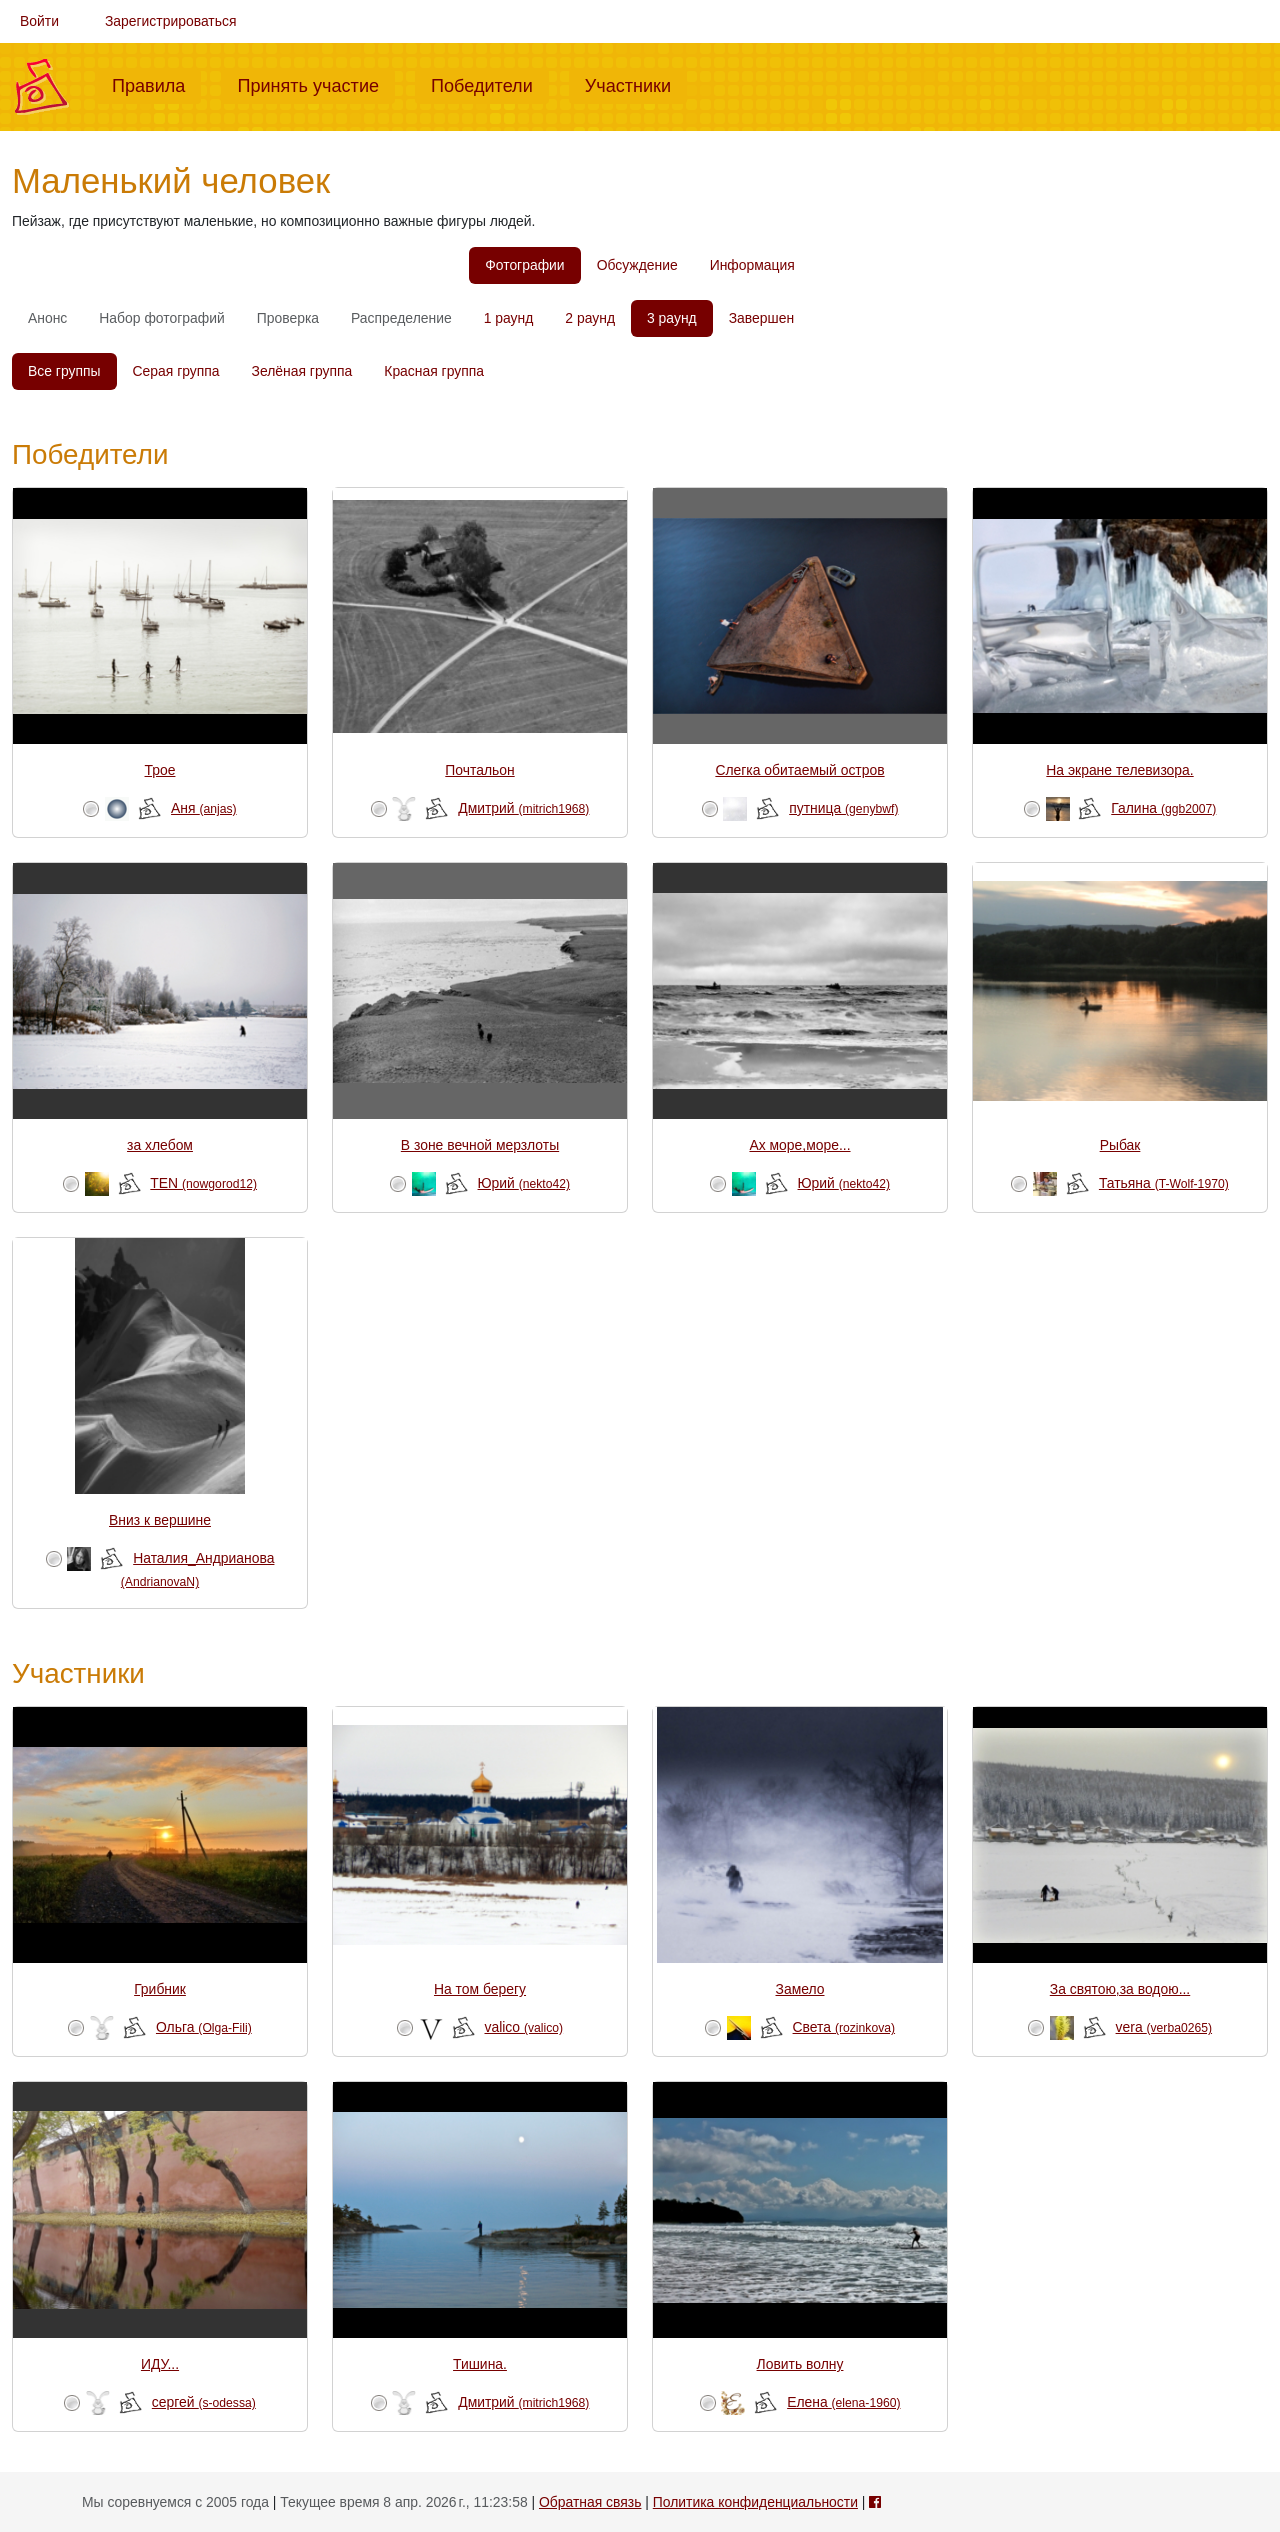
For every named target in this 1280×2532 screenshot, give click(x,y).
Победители (490, 84)
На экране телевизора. (1119, 770)
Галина (1163, 808)
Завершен (761, 318)
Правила (156, 84)
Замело (800, 1989)
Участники (636, 84)
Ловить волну (800, 2364)
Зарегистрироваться (171, 21)
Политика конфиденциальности (755, 2502)
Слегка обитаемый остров (799, 770)
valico (524, 2027)
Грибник (160, 1989)
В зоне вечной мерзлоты (480, 1145)
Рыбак (1120, 1145)
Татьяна (1164, 1183)
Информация (752, 265)
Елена (843, 2402)
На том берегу (480, 1989)
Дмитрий (523, 808)
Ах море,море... (799, 1145)
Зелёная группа (302, 371)
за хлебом (160, 1145)
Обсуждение (637, 265)
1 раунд (509, 318)
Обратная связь (590, 2502)
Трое (160, 770)
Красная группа (434, 371)
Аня (204, 808)
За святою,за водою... (1120, 1989)
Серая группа (176, 371)
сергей (204, 2402)
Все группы (64, 371)
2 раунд (590, 318)
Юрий (524, 1183)
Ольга (204, 2027)
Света (844, 2027)
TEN (203, 1183)
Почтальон (479, 770)
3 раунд (672, 318)
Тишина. (480, 2364)
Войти (39, 21)
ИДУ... (160, 2364)
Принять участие (316, 84)
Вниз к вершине (160, 1520)
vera (1164, 2027)
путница (843, 808)
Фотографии (524, 265)
